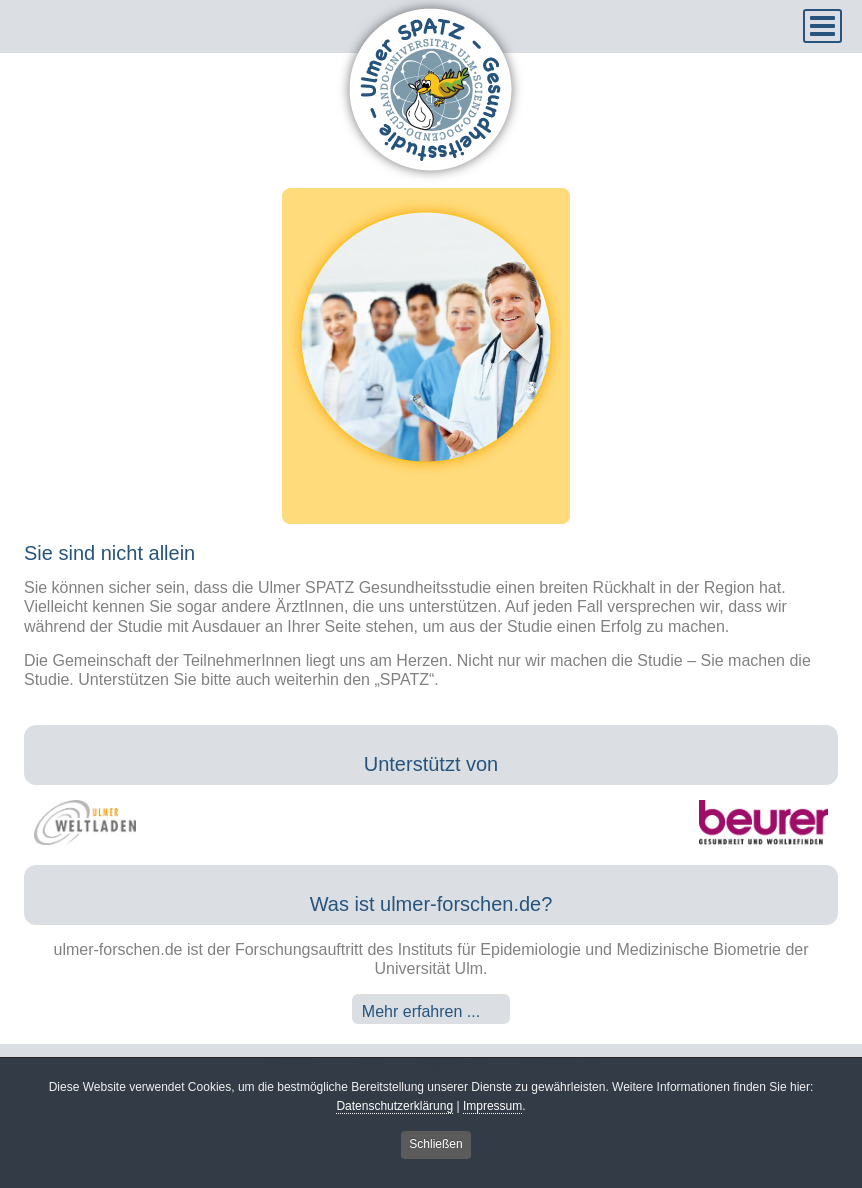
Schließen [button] (435, 1147)
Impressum (492, 1108)
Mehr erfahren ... (421, 1011)
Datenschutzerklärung (394, 1108)
